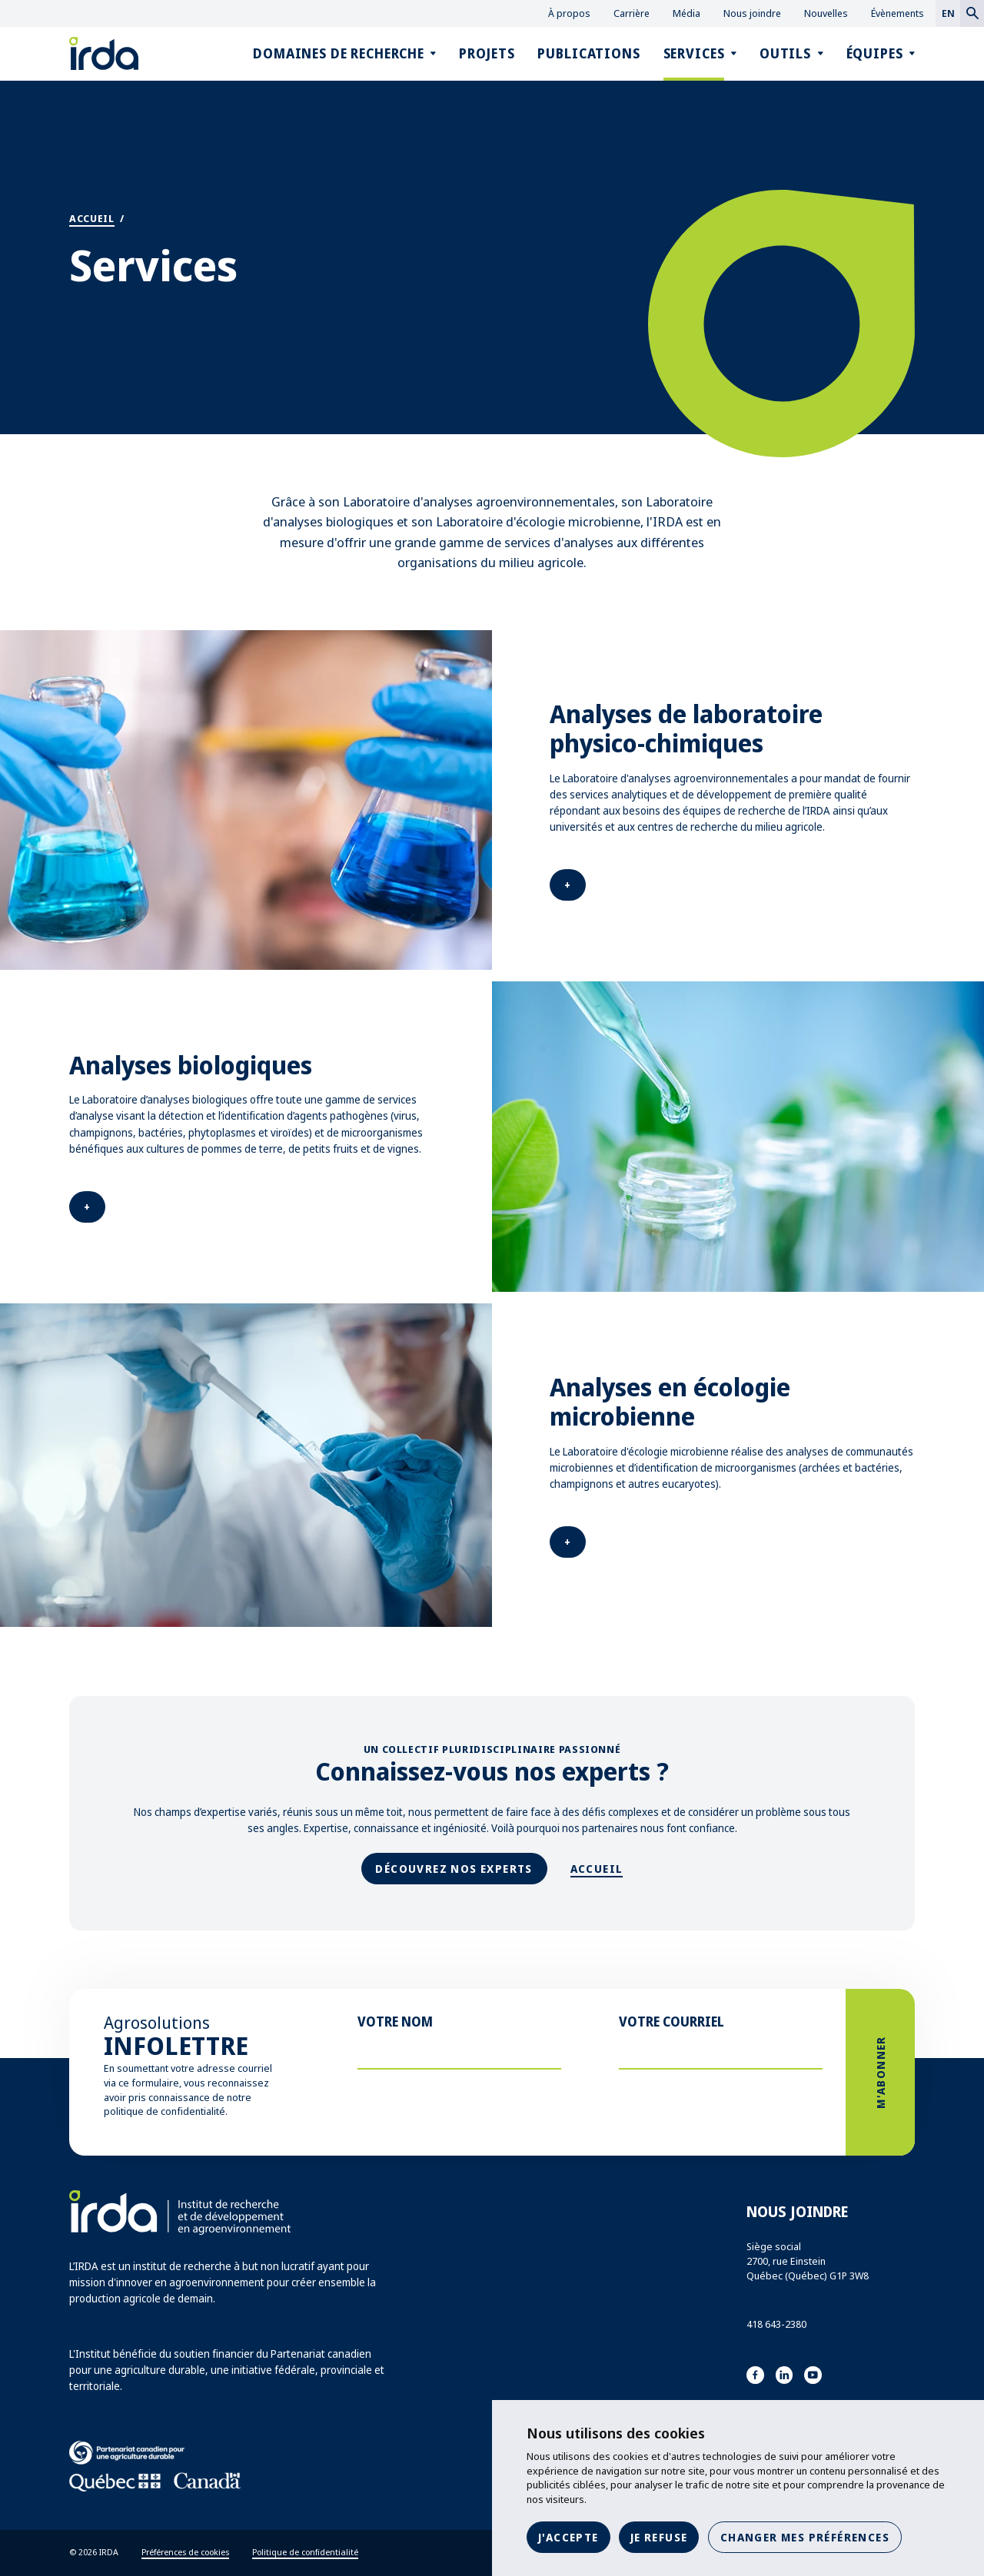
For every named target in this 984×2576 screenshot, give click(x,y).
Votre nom (395, 2021)
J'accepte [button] (568, 2537)
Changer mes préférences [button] (804, 2537)
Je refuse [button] (659, 2537)
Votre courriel (671, 2021)
